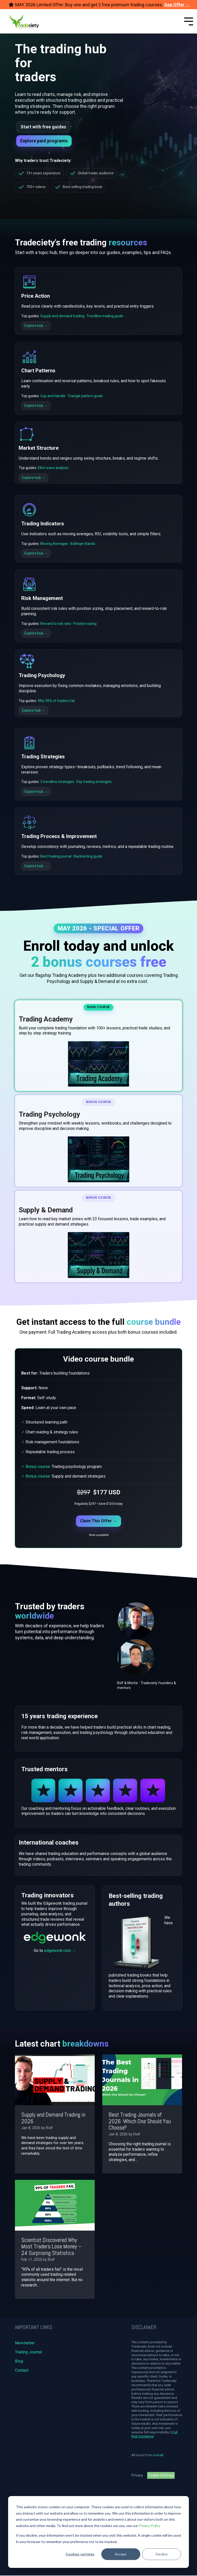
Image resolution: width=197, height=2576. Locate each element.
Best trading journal (55, 856)
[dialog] (98, 2532)
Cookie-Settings (161, 2475)
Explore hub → (36, 326)
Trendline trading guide (105, 316)
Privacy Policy (149, 2525)
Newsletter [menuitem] (25, 2342)
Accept (121, 2554)
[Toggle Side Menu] (188, 21)
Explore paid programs (44, 140)
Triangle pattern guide (85, 396)
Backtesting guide (88, 856)
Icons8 (158, 2455)
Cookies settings (80, 2554)
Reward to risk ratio (55, 624)
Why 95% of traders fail (56, 701)
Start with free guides (43, 126)
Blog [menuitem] (19, 2361)
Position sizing (84, 624)
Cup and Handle (52, 396)
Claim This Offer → (98, 1520)
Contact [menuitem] (21, 2370)
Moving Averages (54, 544)
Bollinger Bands (82, 544)
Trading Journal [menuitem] (28, 2352)
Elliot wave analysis (53, 468)
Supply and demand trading (62, 316)
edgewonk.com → (60, 1950)
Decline (162, 2554)
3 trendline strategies (57, 782)
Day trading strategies (94, 782)
